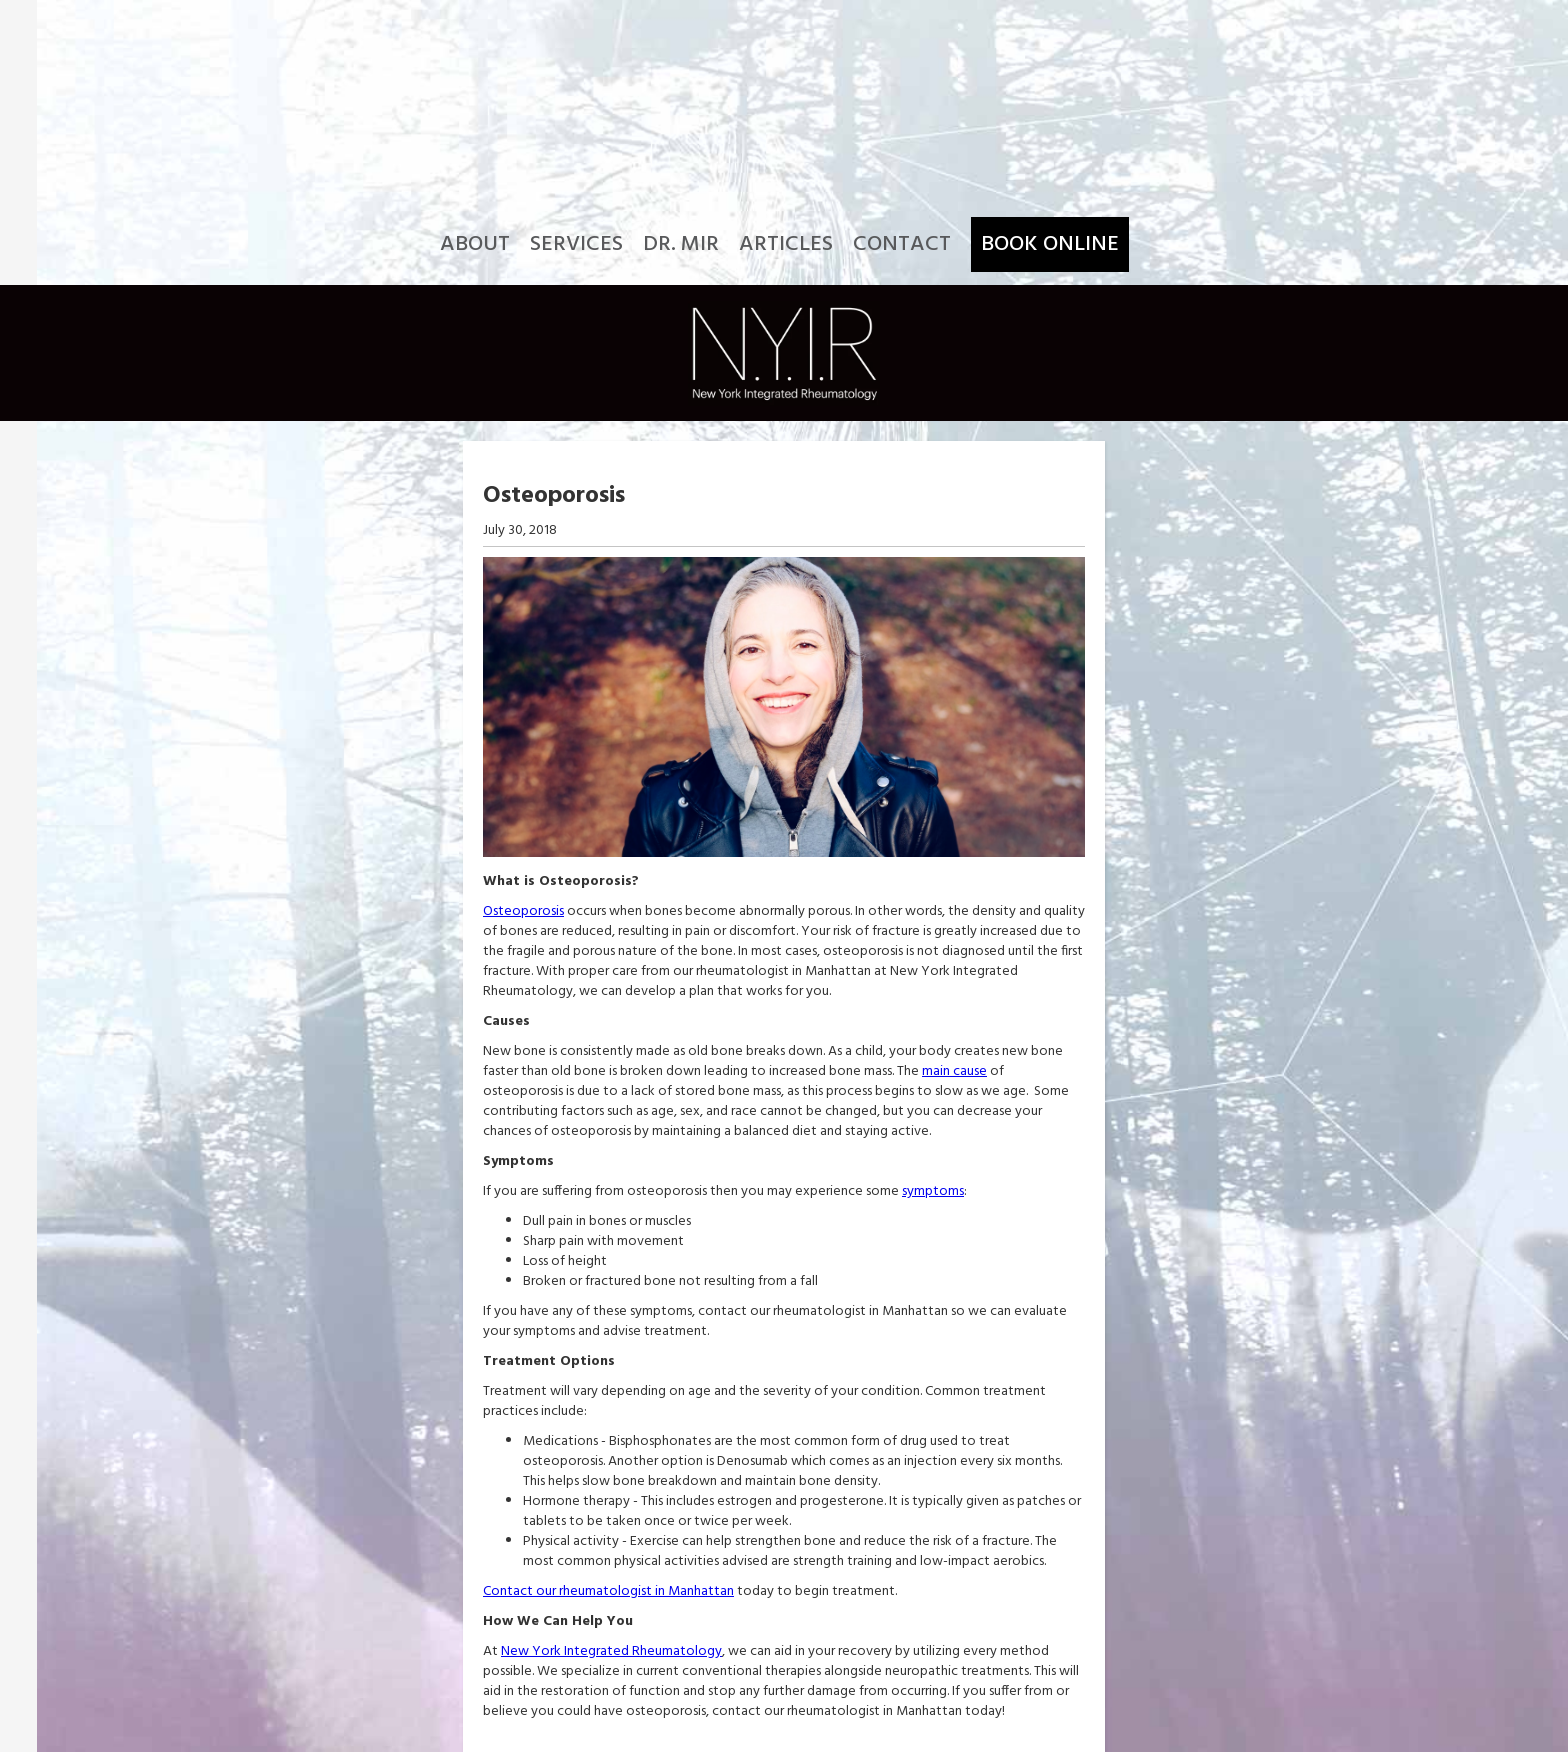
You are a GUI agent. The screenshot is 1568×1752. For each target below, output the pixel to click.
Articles (786, 244)
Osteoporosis (523, 911)
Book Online (1050, 244)
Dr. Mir (681, 244)
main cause (954, 1071)
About (475, 244)
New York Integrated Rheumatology (611, 1651)
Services (576, 244)
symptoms (933, 1191)
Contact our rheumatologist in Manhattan (608, 1591)
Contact (902, 244)
